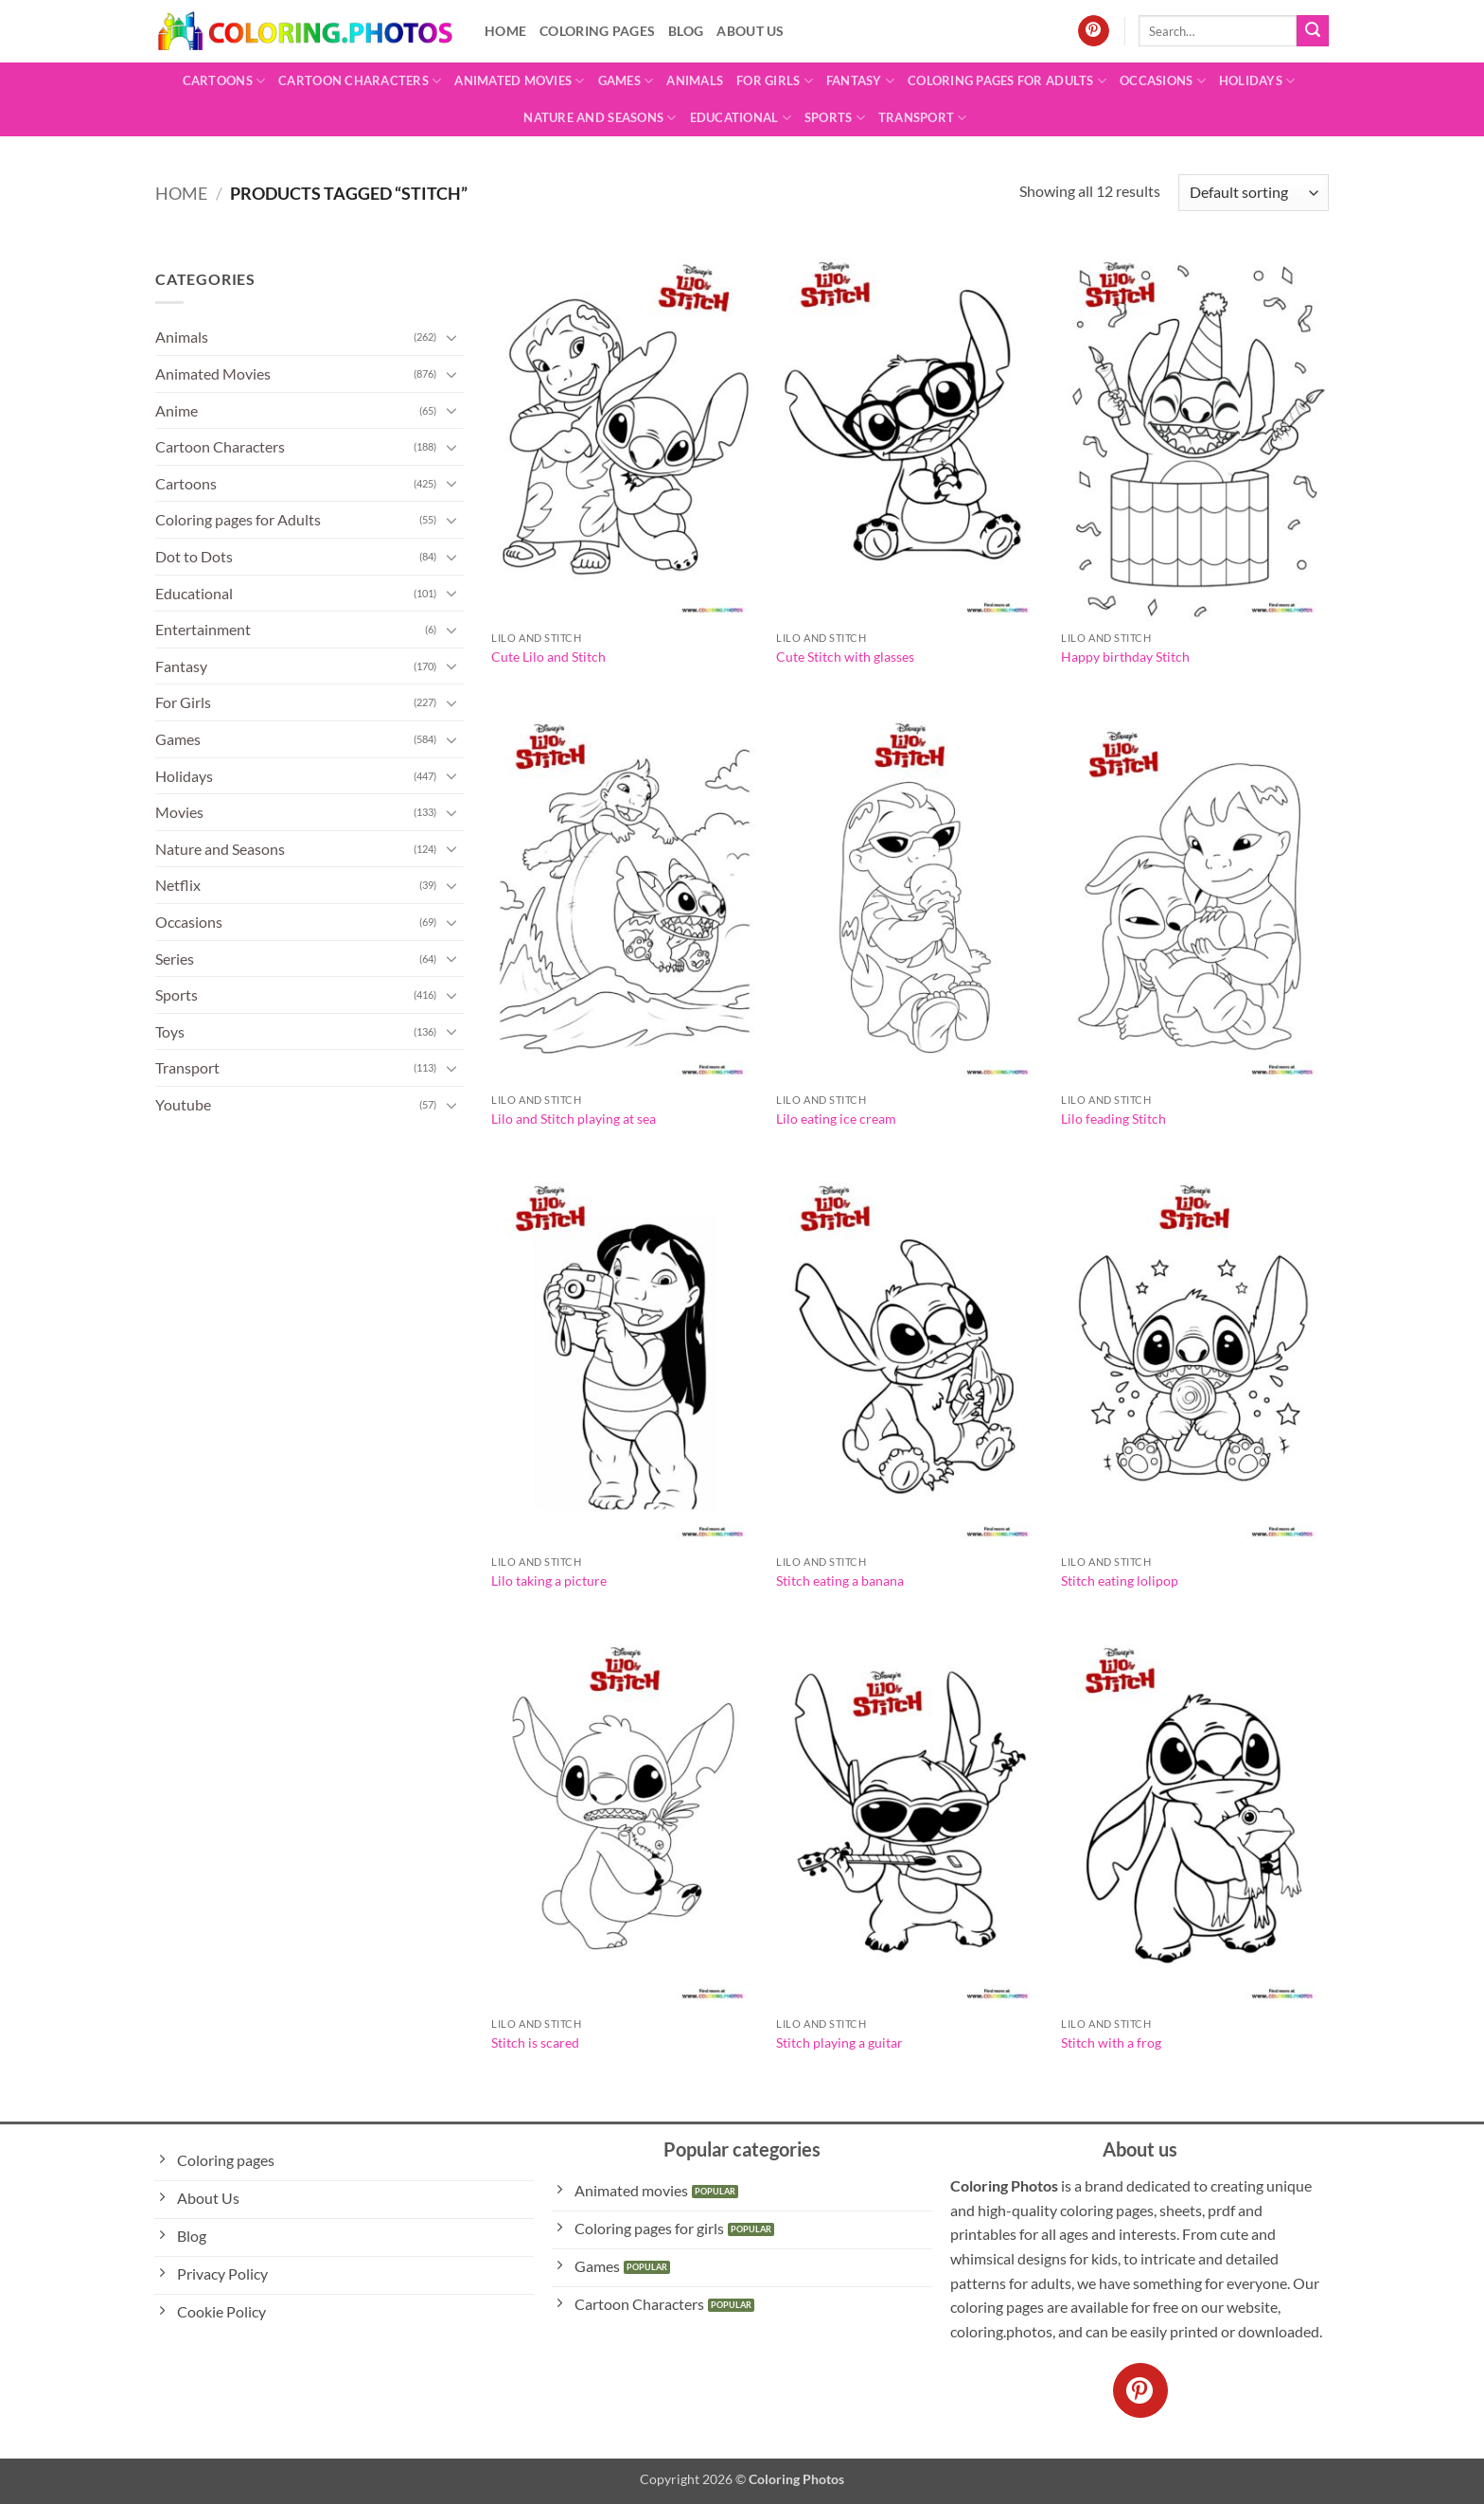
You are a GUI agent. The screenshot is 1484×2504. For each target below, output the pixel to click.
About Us (750, 31)
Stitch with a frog (1111, 2042)
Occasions (1163, 81)
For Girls (774, 81)
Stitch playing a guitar (839, 2042)
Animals (694, 80)
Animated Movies (519, 81)
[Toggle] (452, 337)
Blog (685, 31)
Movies (179, 812)
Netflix (178, 885)
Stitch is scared (535, 2042)
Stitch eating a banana (840, 1580)
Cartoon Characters (359, 81)
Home (505, 31)
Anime (176, 410)
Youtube (183, 1104)
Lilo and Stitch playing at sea (573, 1118)
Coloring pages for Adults (1007, 81)
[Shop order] (1253, 192)
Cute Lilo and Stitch (548, 656)
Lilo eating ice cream (836, 1118)
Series (174, 959)
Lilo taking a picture (549, 1580)
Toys (170, 1031)
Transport (922, 118)
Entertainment (203, 629)
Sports (834, 118)
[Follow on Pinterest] (1093, 31)
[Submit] (1313, 31)
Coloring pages (597, 31)
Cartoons (224, 81)
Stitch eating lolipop (1119, 1580)
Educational (740, 118)
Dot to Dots (194, 556)
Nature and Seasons (599, 118)
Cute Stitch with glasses (845, 656)
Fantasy (860, 81)
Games (626, 81)
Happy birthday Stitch (1125, 656)
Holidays (1257, 81)
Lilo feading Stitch (1113, 1118)
